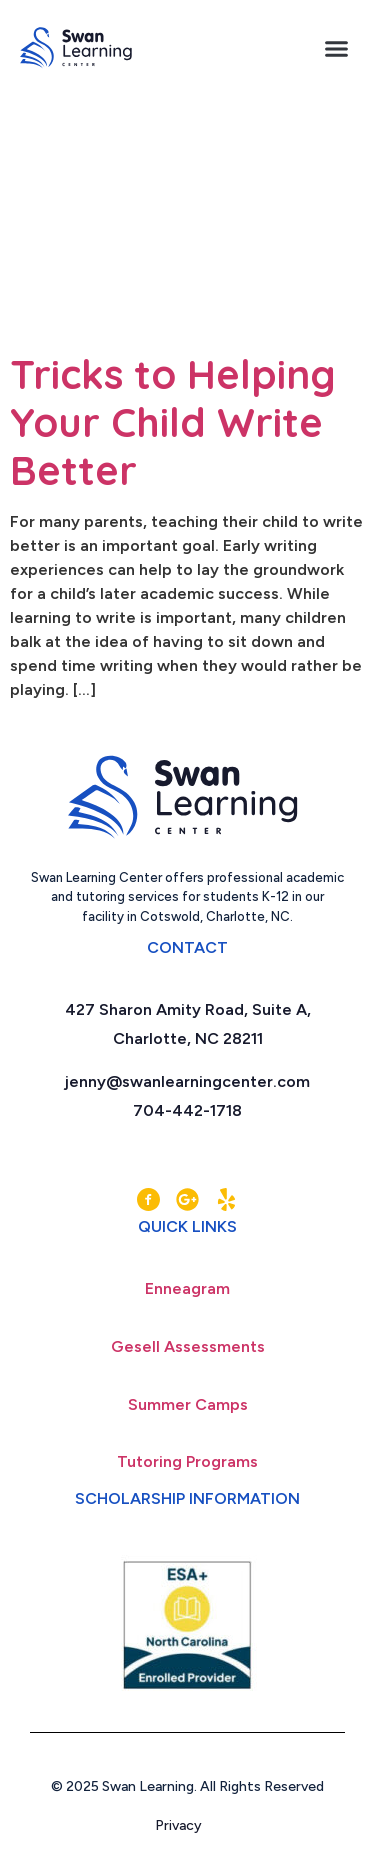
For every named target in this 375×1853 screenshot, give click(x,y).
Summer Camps (188, 1404)
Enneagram (187, 1288)
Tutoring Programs (187, 1461)
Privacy (187, 1825)
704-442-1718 (187, 1110)
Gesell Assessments (188, 1346)
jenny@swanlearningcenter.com (187, 1081)
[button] (337, 48)
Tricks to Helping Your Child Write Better (173, 422)
